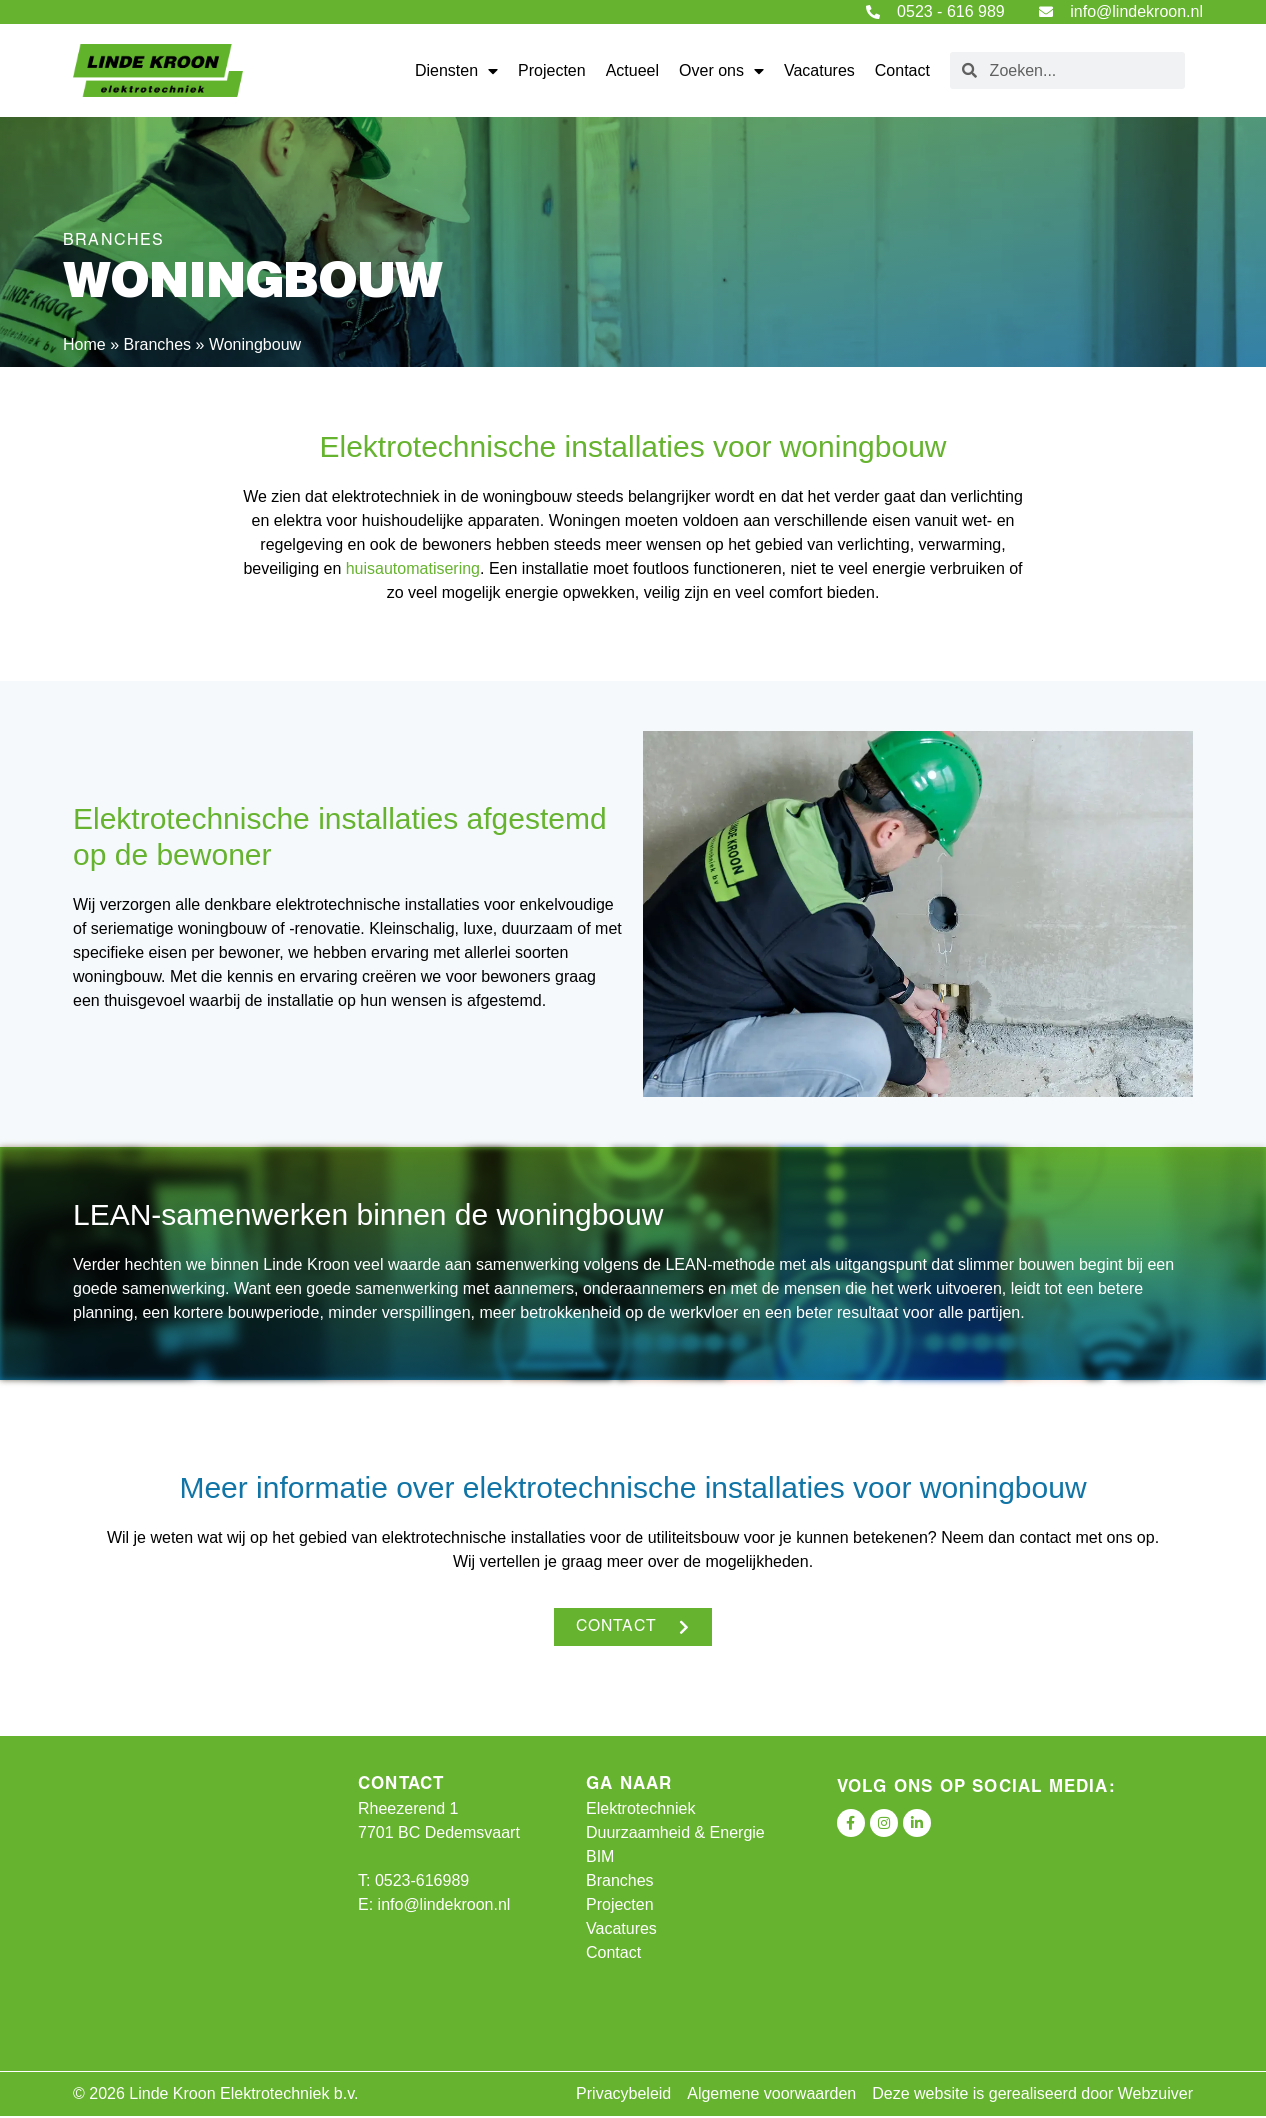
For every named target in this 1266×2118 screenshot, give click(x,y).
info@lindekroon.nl (444, 1906)
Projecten (552, 70)
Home (84, 344)
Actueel (632, 70)
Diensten (456, 71)
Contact (902, 70)
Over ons (721, 71)
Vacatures (819, 70)
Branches (157, 344)
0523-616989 (422, 1882)
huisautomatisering (413, 568)
